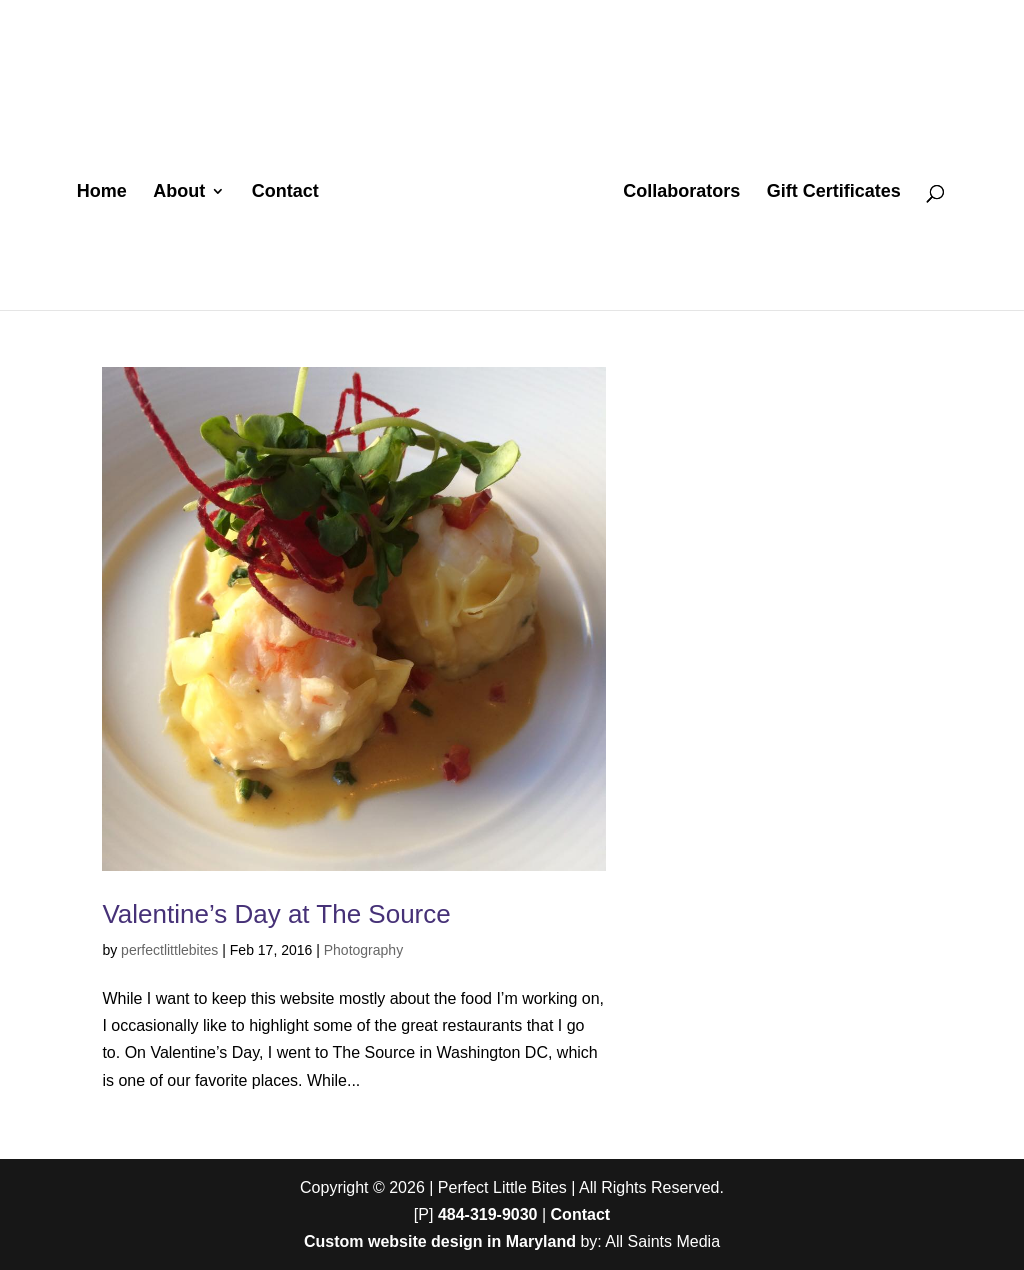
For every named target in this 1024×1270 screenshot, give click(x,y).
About (179, 192)
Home (102, 192)
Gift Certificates (834, 192)
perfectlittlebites (169, 950)
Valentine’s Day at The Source (276, 914)
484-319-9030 (488, 1214)
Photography (363, 950)
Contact (285, 192)
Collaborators (681, 192)
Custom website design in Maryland (440, 1241)
